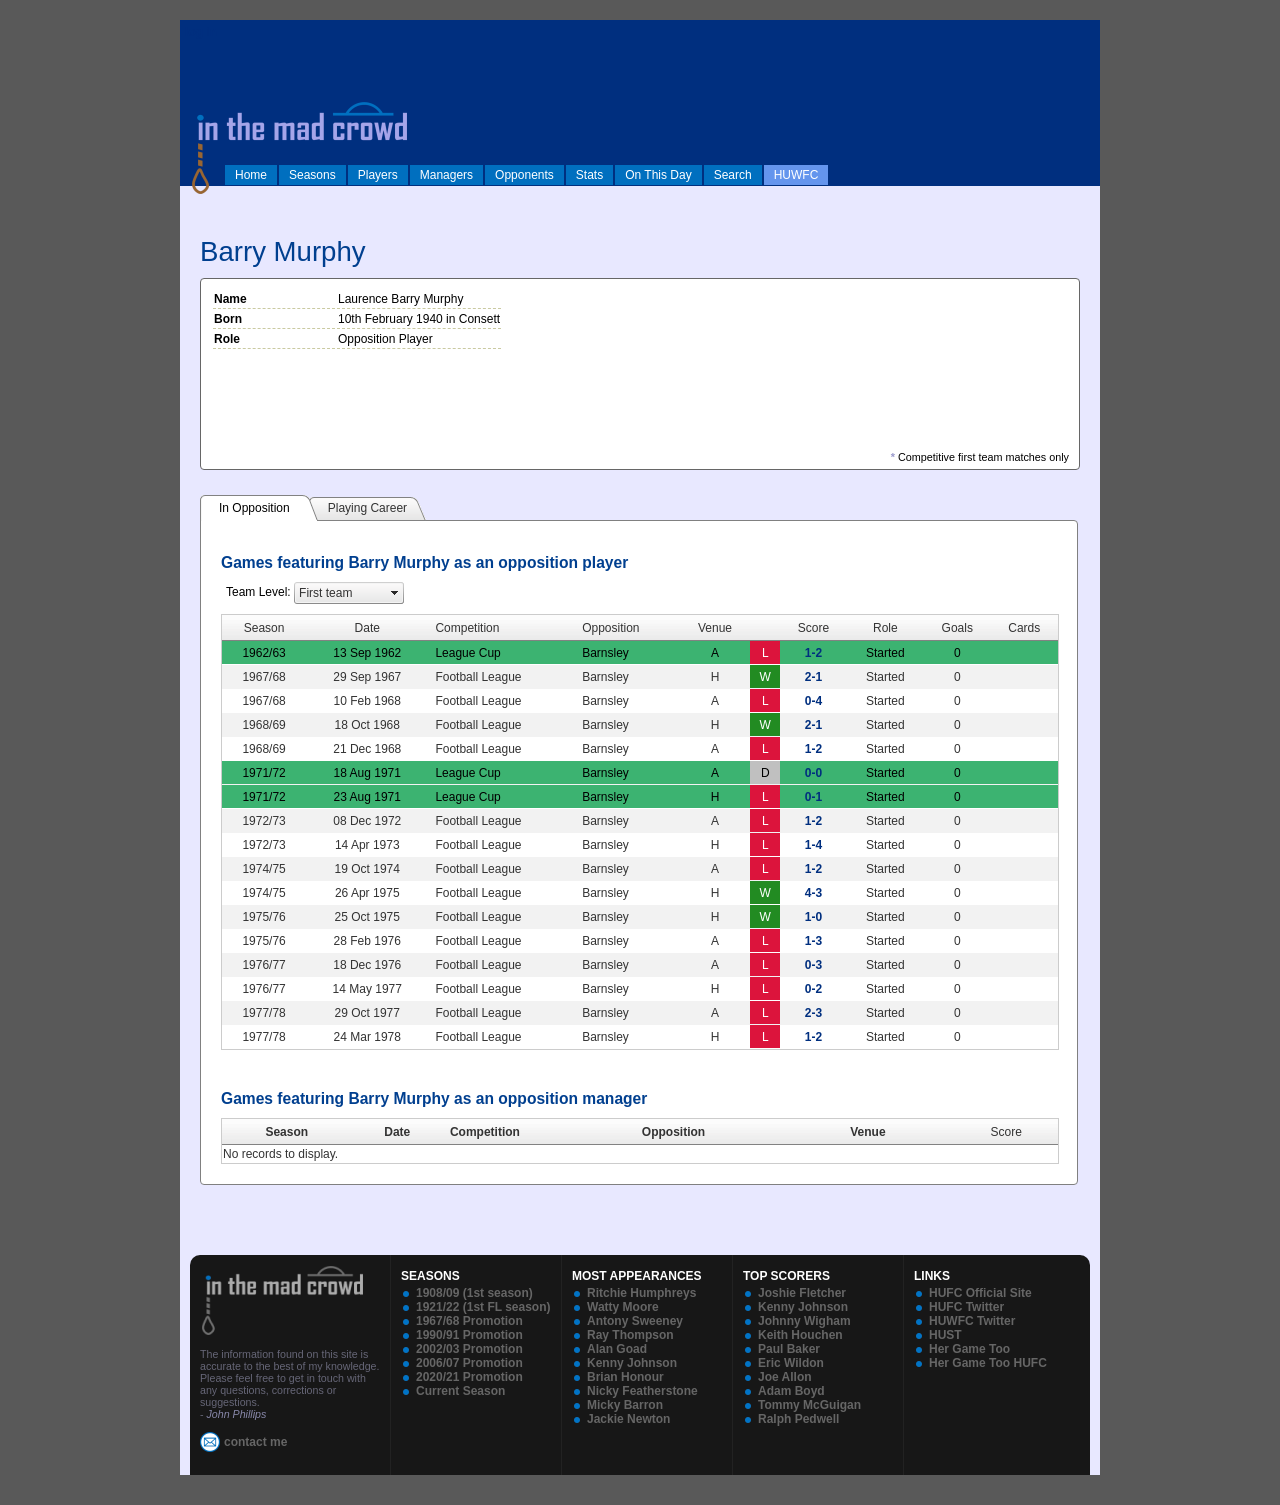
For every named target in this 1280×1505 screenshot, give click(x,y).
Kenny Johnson (632, 1363)
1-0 (813, 917)
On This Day (658, 175)
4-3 (813, 893)
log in (201, 32)
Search (733, 175)
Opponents (524, 175)
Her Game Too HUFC (988, 1363)
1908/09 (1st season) (474, 1293)
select (395, 593)
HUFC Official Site (980, 1293)
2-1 (813, 677)
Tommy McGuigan (809, 1405)
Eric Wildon (791, 1363)
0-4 (813, 701)
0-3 (813, 965)
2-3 (813, 1013)
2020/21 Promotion (469, 1377)
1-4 (813, 845)
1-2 (813, 653)
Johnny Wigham (804, 1321)
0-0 (813, 773)
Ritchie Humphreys (641, 1293)
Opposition (673, 1132)
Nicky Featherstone (642, 1391)
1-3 (813, 941)
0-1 (813, 797)
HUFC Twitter (966, 1307)
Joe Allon (785, 1377)
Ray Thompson (630, 1335)
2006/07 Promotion (469, 1363)
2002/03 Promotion (469, 1349)
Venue (867, 1132)
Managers (446, 175)
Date (397, 1132)
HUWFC (796, 175)
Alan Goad (617, 1349)
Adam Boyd (791, 1391)
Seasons (312, 175)
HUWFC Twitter (972, 1321)
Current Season (460, 1391)
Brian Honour (625, 1377)
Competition (485, 1132)
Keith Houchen (800, 1335)
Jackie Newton (628, 1419)
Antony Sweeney (635, 1321)
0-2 (813, 989)
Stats (589, 175)
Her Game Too (969, 1349)
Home (251, 175)
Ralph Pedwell (798, 1419)
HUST (945, 1335)
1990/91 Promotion (469, 1335)
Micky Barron (625, 1405)
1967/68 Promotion (469, 1321)
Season (286, 1132)
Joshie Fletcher (802, 1293)
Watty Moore (623, 1307)
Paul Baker (789, 1349)
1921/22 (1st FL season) (483, 1307)
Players (378, 175)
